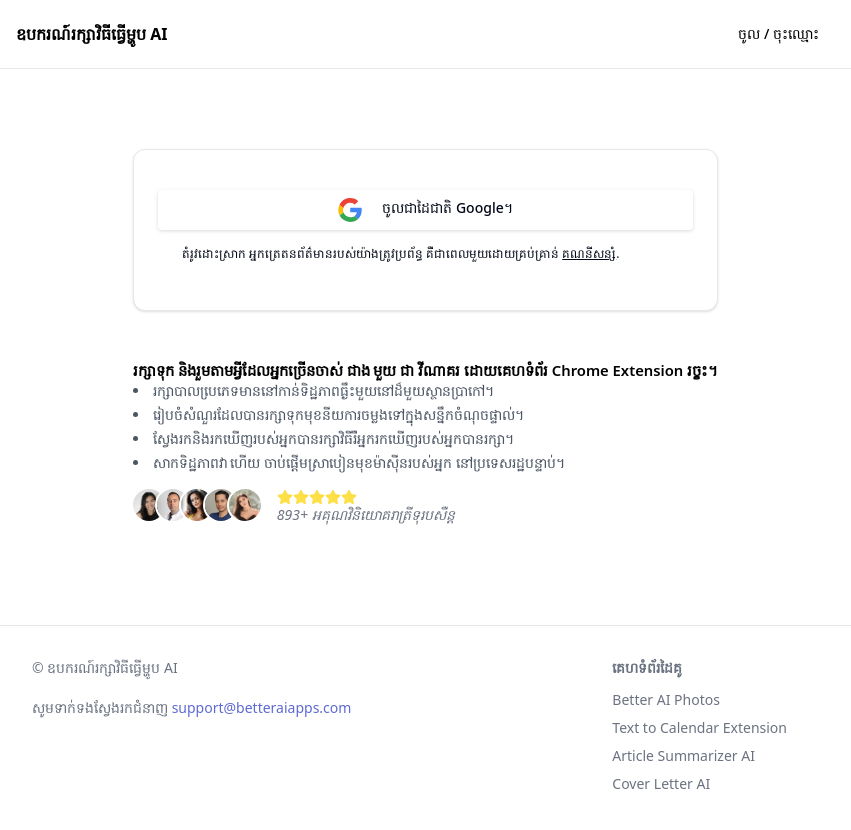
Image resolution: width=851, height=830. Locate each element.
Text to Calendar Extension (699, 727)
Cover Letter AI (661, 783)
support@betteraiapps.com (262, 707)
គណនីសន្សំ (589, 253)
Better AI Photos (666, 699)
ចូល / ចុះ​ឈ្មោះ (778, 33)
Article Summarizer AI (683, 755)
